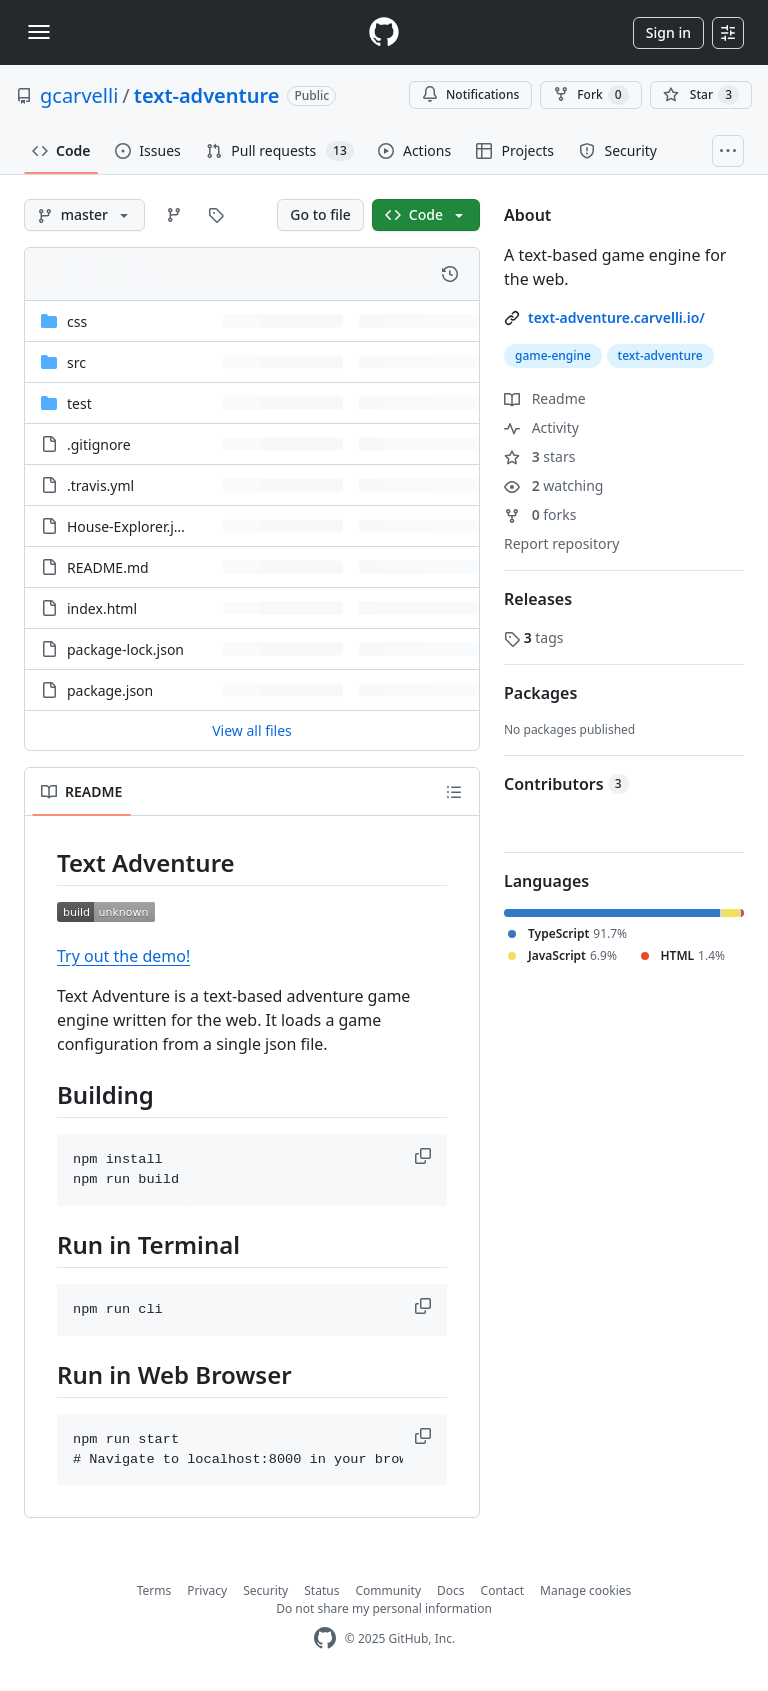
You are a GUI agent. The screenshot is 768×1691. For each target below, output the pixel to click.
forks (540, 514)
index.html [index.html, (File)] (102, 608)
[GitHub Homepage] (325, 1638)
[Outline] (454, 792)
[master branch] (84, 215)
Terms (154, 1590)
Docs (451, 1590)
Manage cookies (585, 1590)
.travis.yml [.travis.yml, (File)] (100, 485)
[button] (425, 1156)
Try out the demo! (123, 956)
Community (388, 1590)
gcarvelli (79, 95)
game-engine (553, 355)
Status (321, 1590)
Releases (538, 599)
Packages (540, 693)
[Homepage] (384, 32)
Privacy (207, 1590)
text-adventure (207, 95)
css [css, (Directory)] (77, 321)
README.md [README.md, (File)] (108, 567)
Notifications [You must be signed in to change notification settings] (470, 94)
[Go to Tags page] (216, 215)
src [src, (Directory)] (76, 362)
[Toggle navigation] (39, 32)
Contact (502, 1590)
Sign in (668, 32)
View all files (252, 730)
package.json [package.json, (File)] (110, 690)
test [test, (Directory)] (79, 403)
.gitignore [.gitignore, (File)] (99, 444)
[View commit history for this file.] (450, 274)
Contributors (566, 784)
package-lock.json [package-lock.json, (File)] (125, 649)
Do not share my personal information (384, 1608)
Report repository (561, 543)
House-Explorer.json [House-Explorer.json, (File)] (132, 526)
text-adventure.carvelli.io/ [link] (616, 317)
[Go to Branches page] (174, 215)
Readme (545, 398)
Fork (590, 95)
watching (553, 485)
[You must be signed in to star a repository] (701, 95)
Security (265, 1590)
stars (539, 456)
